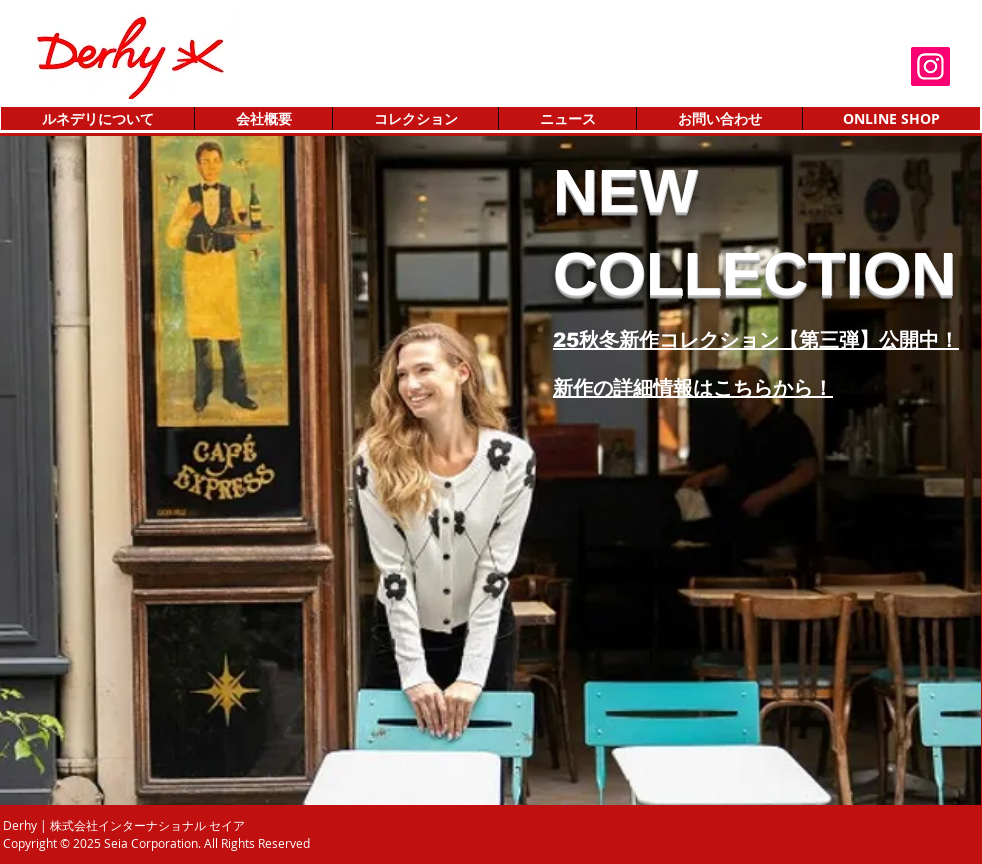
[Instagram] (930, 66)
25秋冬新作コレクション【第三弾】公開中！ (756, 340)
